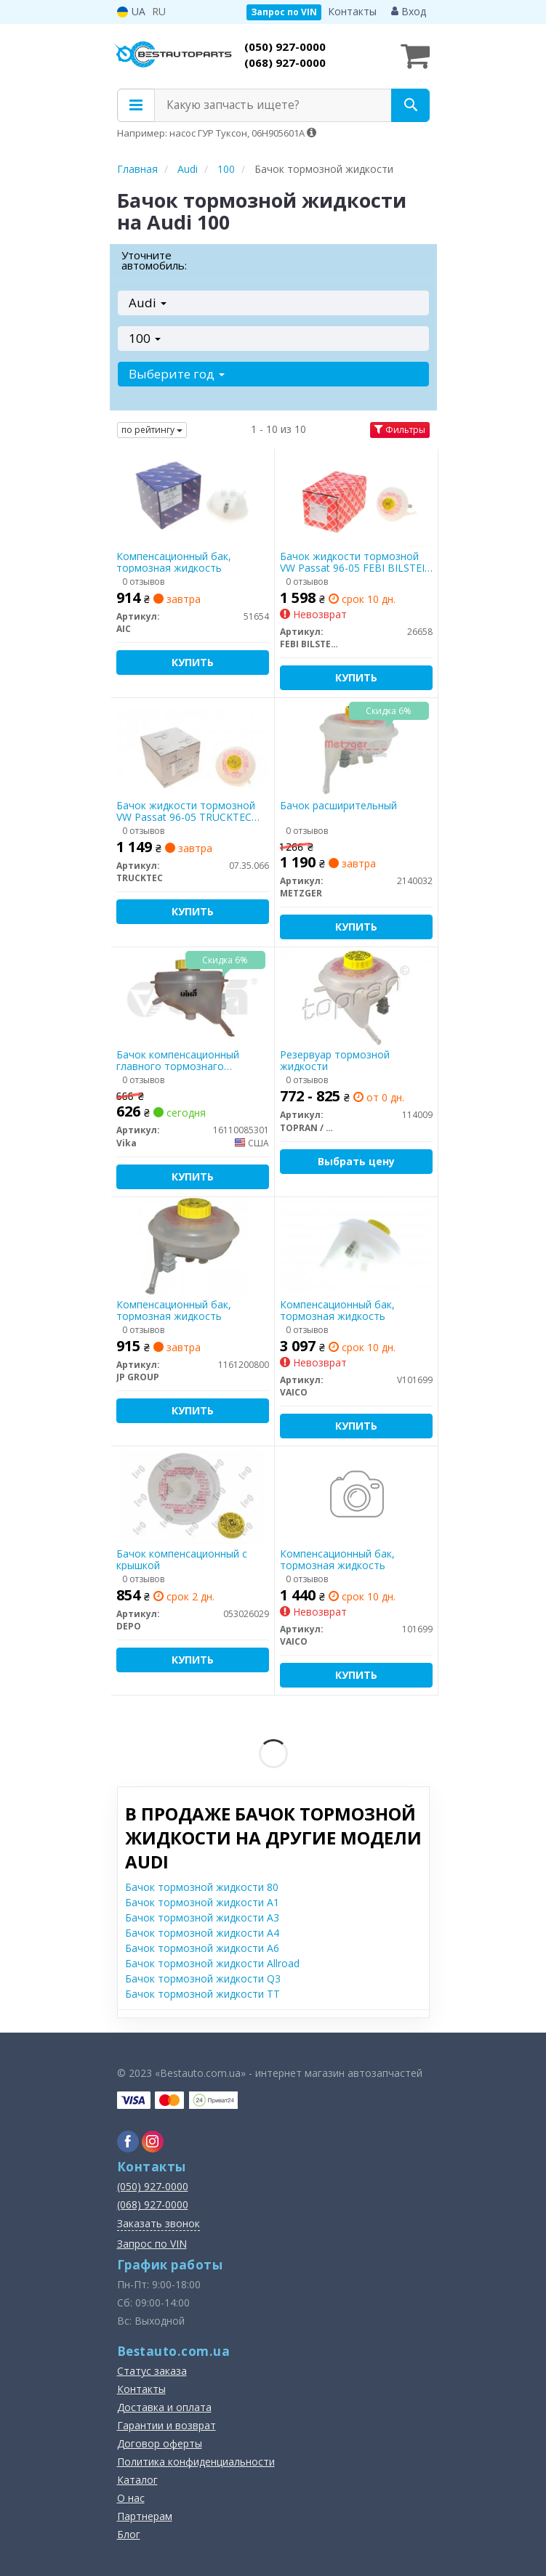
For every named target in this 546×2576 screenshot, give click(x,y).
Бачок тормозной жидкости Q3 (203, 1978)
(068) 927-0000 (285, 62)
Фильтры (399, 430)
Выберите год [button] (177, 373)
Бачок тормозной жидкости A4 (202, 1933)
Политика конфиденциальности (196, 2461)
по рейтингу (151, 430)
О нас (131, 2498)
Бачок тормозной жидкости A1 (202, 1902)
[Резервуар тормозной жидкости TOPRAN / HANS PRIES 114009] (355, 996)
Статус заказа (152, 2371)
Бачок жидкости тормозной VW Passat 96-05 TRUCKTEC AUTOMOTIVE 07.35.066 (185, 811)
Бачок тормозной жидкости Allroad (212, 1963)
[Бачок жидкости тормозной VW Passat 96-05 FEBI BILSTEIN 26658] (355, 498)
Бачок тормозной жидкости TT (202, 1994)
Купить (193, 662)
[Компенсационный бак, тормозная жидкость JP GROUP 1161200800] (192, 1246)
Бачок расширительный (338, 806)
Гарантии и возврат (166, 2425)
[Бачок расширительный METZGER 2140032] (355, 747)
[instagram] (153, 2141)
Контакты (352, 11)
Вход (408, 11)
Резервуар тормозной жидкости (335, 1060)
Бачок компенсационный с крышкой (181, 1559)
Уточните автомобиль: (154, 260)
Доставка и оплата (164, 2407)
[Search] (410, 105)
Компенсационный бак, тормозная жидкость (173, 562)
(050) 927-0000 (285, 46)
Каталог (137, 2480)
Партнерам (144, 2516)
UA (131, 11)
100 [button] (145, 338)
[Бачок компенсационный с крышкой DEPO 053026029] (192, 1495)
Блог (128, 2534)
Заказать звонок (158, 2223)
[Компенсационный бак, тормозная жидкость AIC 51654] (192, 498)
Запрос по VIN (284, 12)
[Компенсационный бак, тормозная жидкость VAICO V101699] (355, 1246)
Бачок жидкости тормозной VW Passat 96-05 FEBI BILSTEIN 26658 (356, 562)
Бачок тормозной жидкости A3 (202, 1917)
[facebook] (128, 2141)
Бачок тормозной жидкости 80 (201, 1887)
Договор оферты (159, 2443)
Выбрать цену (356, 1161)
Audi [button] (147, 302)
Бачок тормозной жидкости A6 (202, 1948)
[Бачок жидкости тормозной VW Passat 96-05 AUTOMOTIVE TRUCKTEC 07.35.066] (192, 747)
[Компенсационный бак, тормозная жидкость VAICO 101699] (356, 1495)
